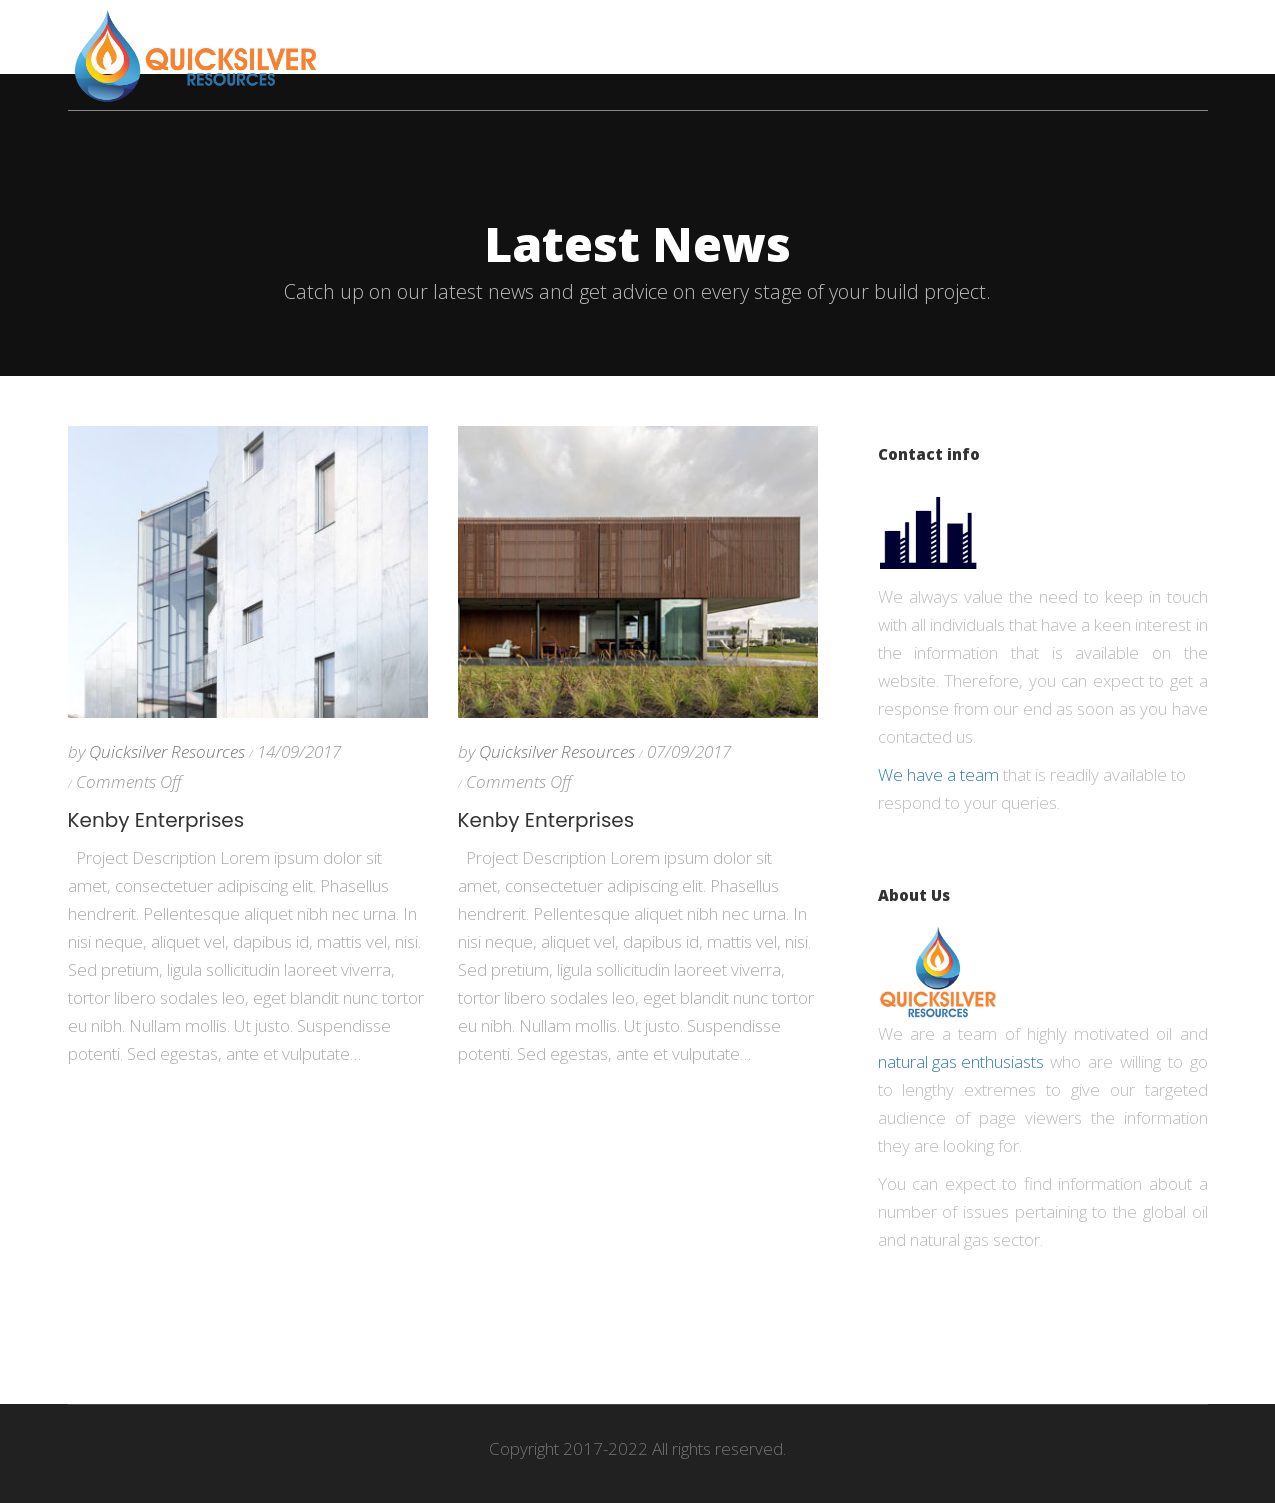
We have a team (938, 774)
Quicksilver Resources (167, 751)
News (767, 35)
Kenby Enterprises (156, 820)
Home (461, 35)
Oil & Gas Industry (896, 35)
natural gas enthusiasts (961, 1061)
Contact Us (1158, 35)
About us (1041, 35)
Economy (675, 35)
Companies (560, 35)
